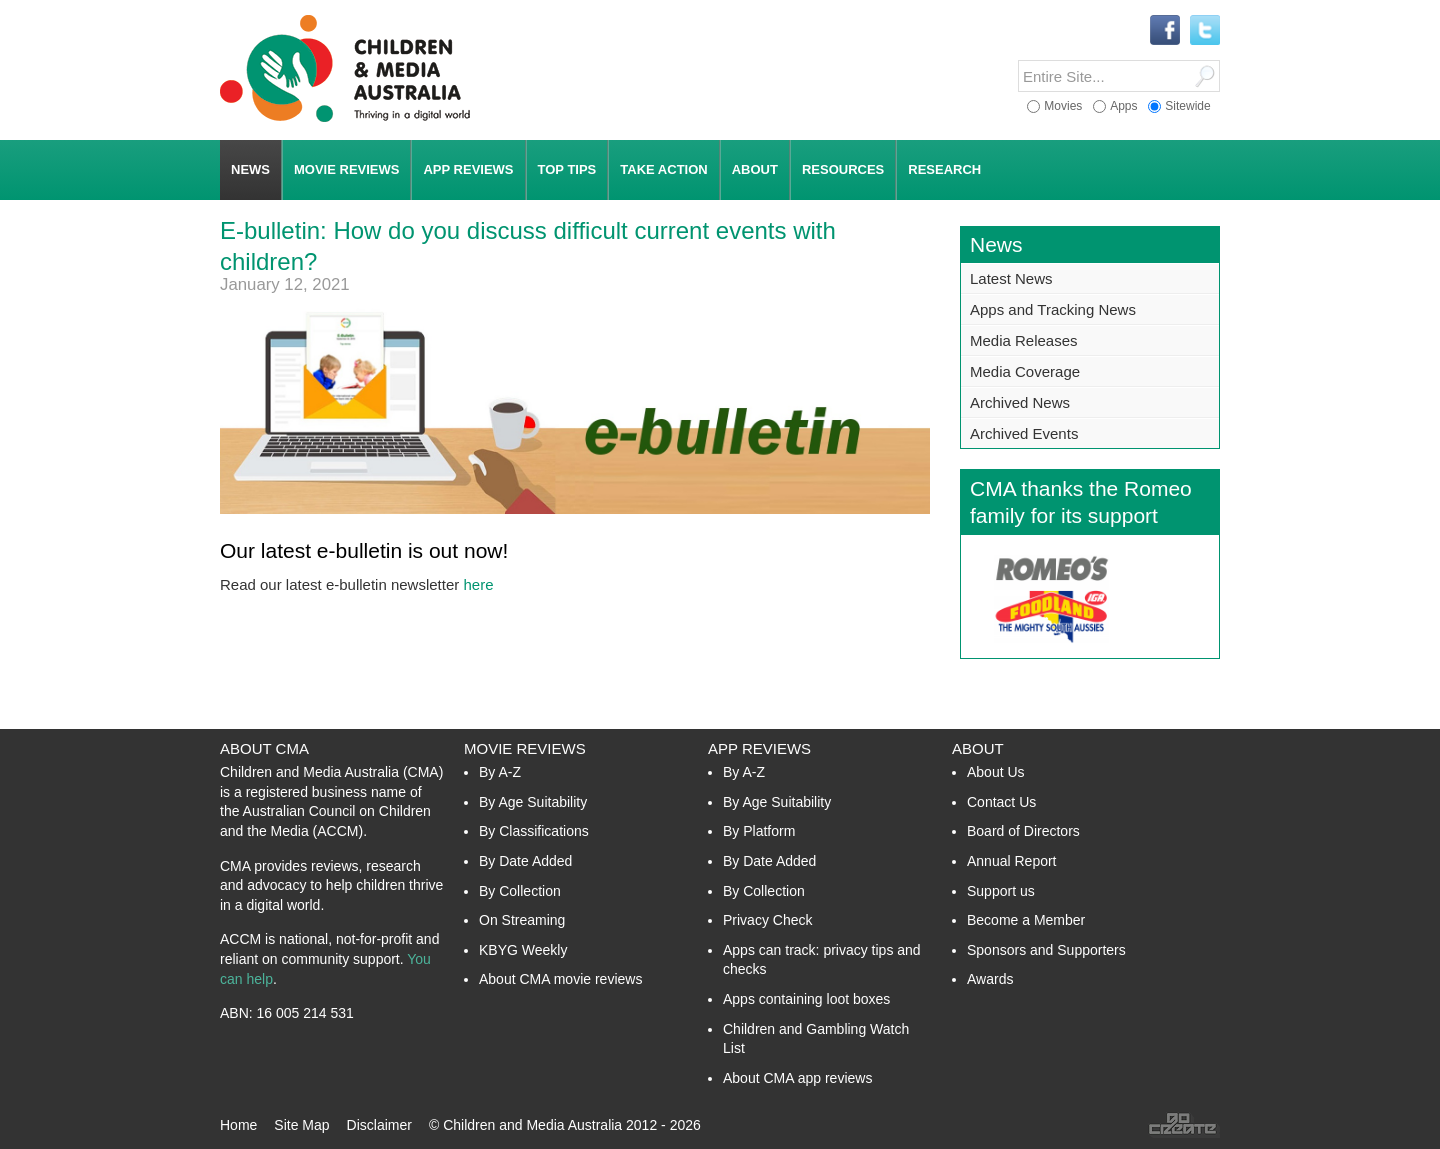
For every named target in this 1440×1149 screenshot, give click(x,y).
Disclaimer (379, 1125)
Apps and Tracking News (1053, 309)
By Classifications (534, 831)
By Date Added (525, 861)
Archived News (1020, 402)
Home (238, 1125)
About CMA (264, 748)
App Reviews (759, 748)
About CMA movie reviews (560, 979)
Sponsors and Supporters (1046, 950)
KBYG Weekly (523, 950)
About (978, 748)
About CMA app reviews (797, 1078)
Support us (1001, 891)
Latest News (1011, 278)
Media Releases (1024, 340)
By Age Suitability (533, 802)
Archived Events (1024, 433)
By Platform (759, 831)
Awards (990, 979)
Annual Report (1012, 861)
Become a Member (1026, 920)
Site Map (301, 1125)
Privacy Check (767, 920)
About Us (996, 772)
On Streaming (522, 920)
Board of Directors (1023, 831)
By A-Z (500, 772)
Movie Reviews (525, 748)
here (478, 584)
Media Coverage (1025, 371)
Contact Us (1001, 802)
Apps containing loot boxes (806, 999)
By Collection (520, 891)
